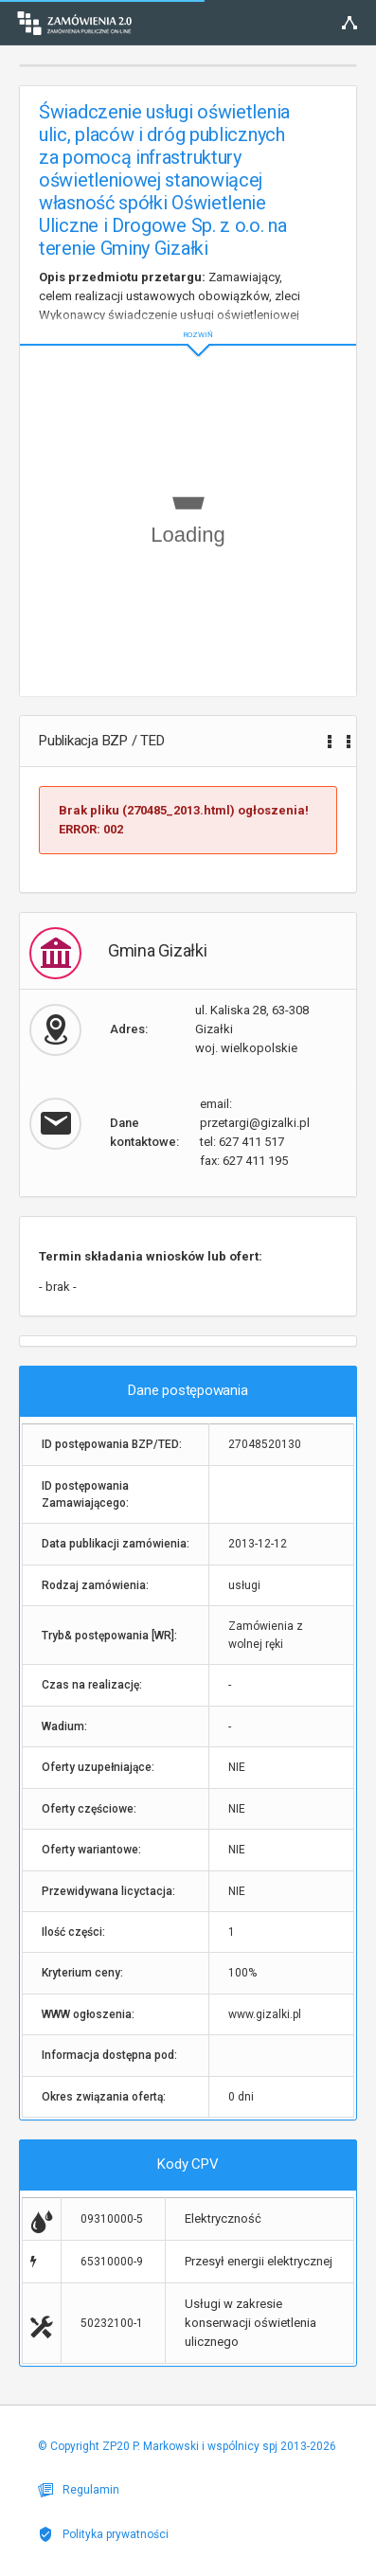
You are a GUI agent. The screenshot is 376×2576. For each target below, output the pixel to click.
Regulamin (78, 2489)
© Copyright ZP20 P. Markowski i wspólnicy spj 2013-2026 (187, 2446)
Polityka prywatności (103, 2534)
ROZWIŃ (188, 320)
